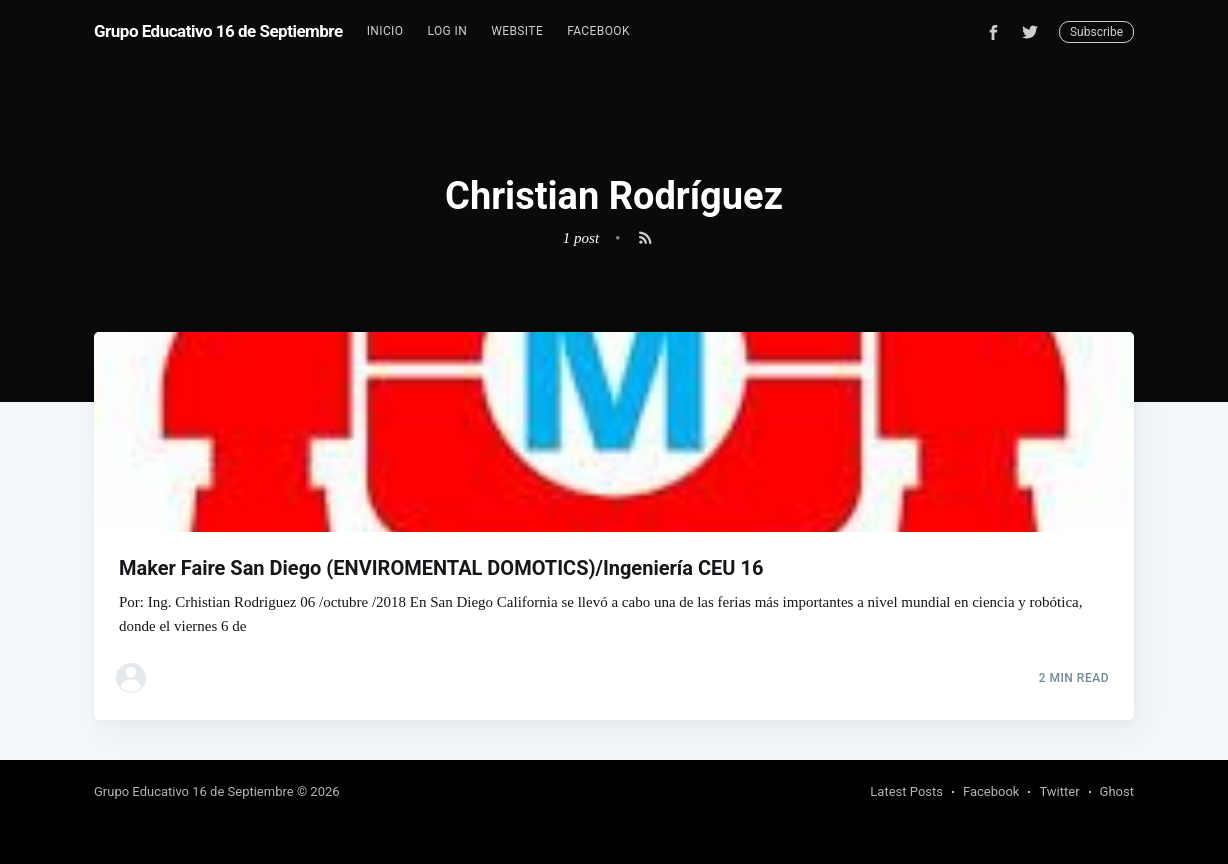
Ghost (1117, 791)
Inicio (385, 31)
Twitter (1059, 791)
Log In (447, 31)
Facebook (598, 31)
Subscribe (1096, 32)
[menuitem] (385, 31)
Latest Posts (906, 791)
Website (517, 31)
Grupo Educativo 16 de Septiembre (218, 31)
